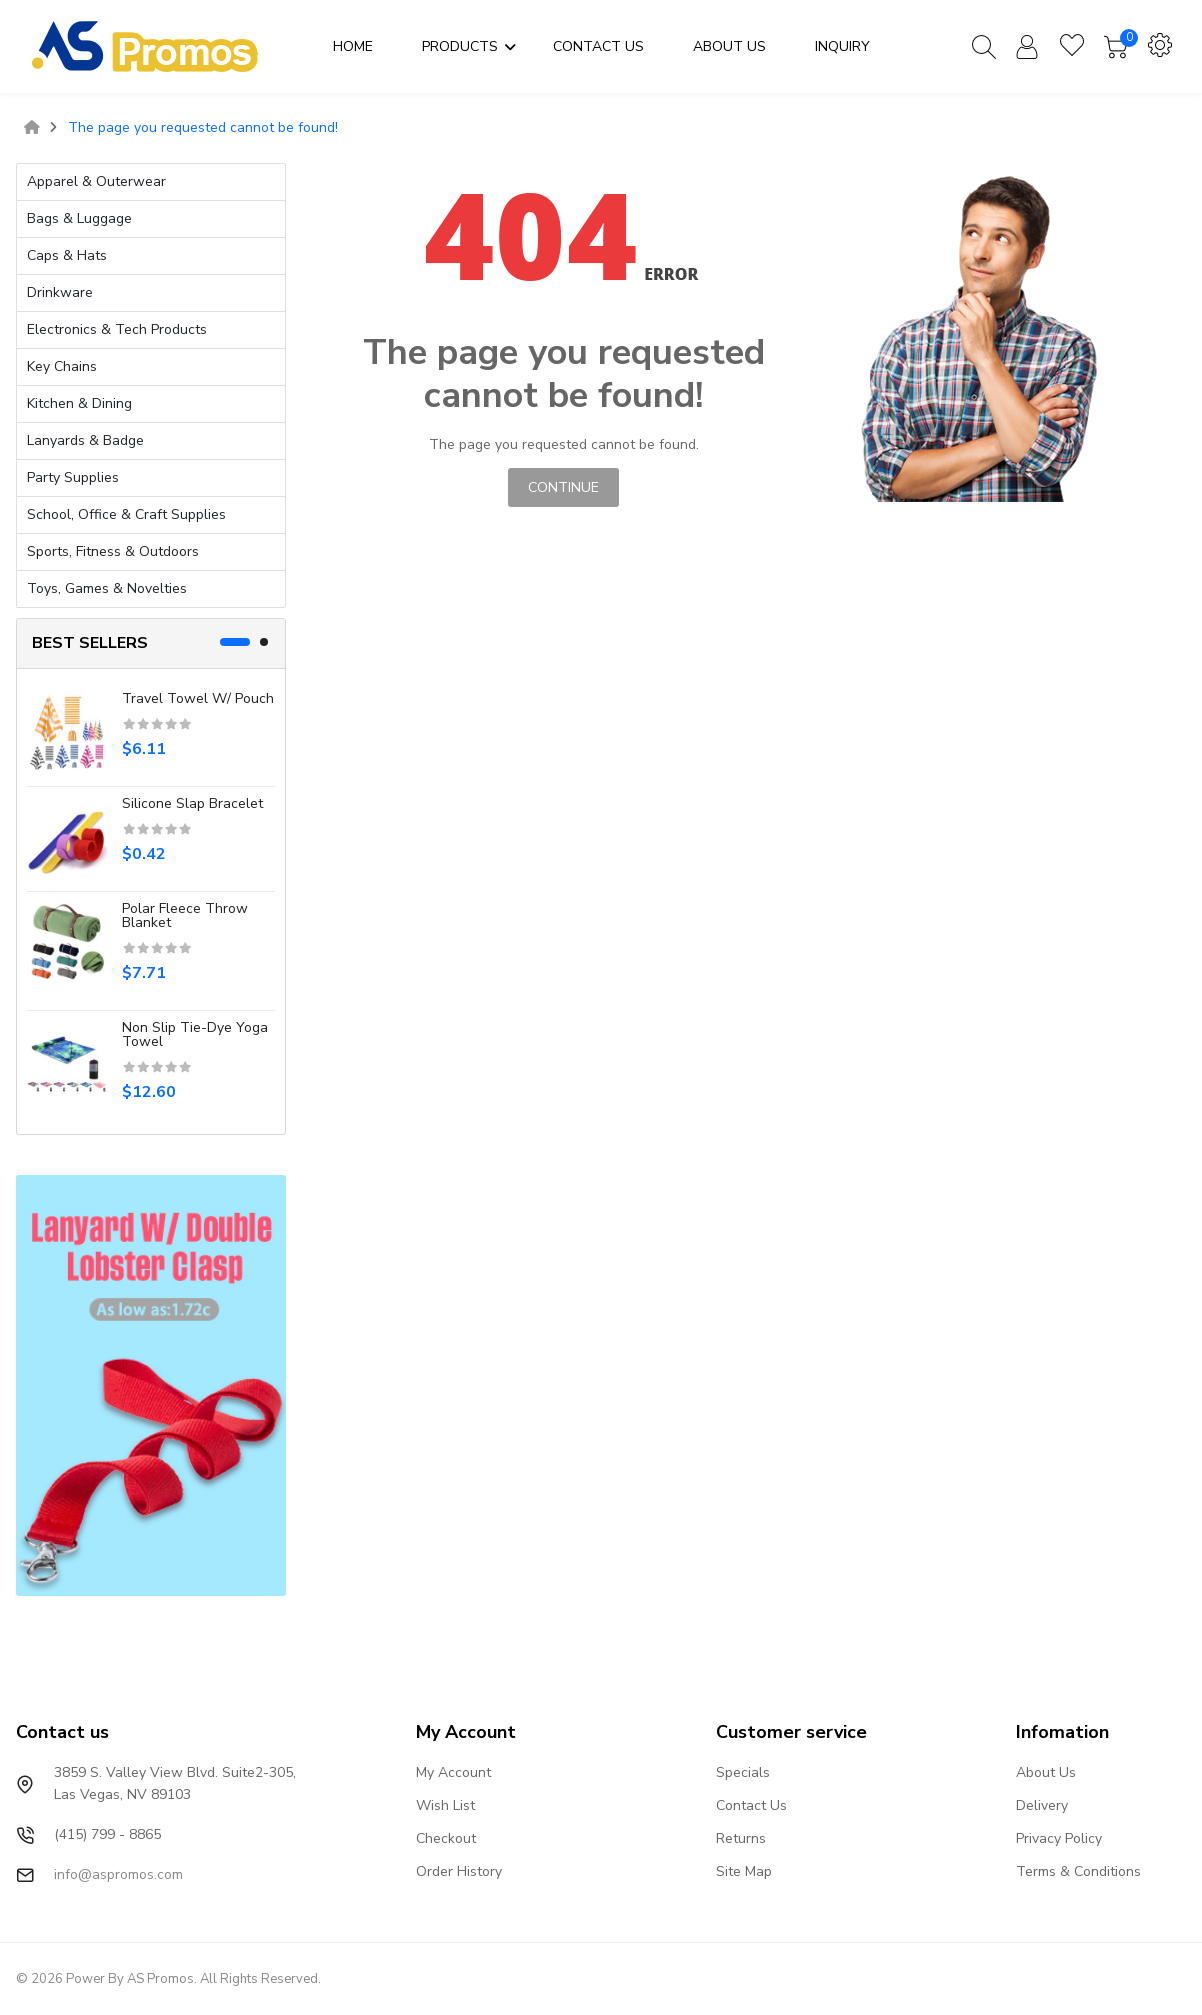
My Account (453, 1772)
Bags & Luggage (79, 218)
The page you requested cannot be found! (203, 128)
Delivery (1042, 1805)
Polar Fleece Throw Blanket (185, 915)
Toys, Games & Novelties (107, 588)
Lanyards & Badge (85, 440)
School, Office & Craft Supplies (126, 514)
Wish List (445, 1805)
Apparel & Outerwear (96, 181)
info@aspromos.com (118, 1874)
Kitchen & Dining (79, 403)
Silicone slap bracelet (192, 803)
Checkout (446, 1838)
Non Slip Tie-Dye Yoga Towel (195, 1034)
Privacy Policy (1059, 1838)
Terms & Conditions (1078, 1871)
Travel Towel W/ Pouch (198, 698)
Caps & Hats (67, 255)
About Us (1046, 1772)
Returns (741, 1838)
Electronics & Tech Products (117, 329)
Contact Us (751, 1805)
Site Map (744, 1871)
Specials (743, 1772)
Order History (459, 1871)
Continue (563, 487)
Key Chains (62, 366)
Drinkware (60, 292)
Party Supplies (73, 477)
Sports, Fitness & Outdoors (113, 551)
